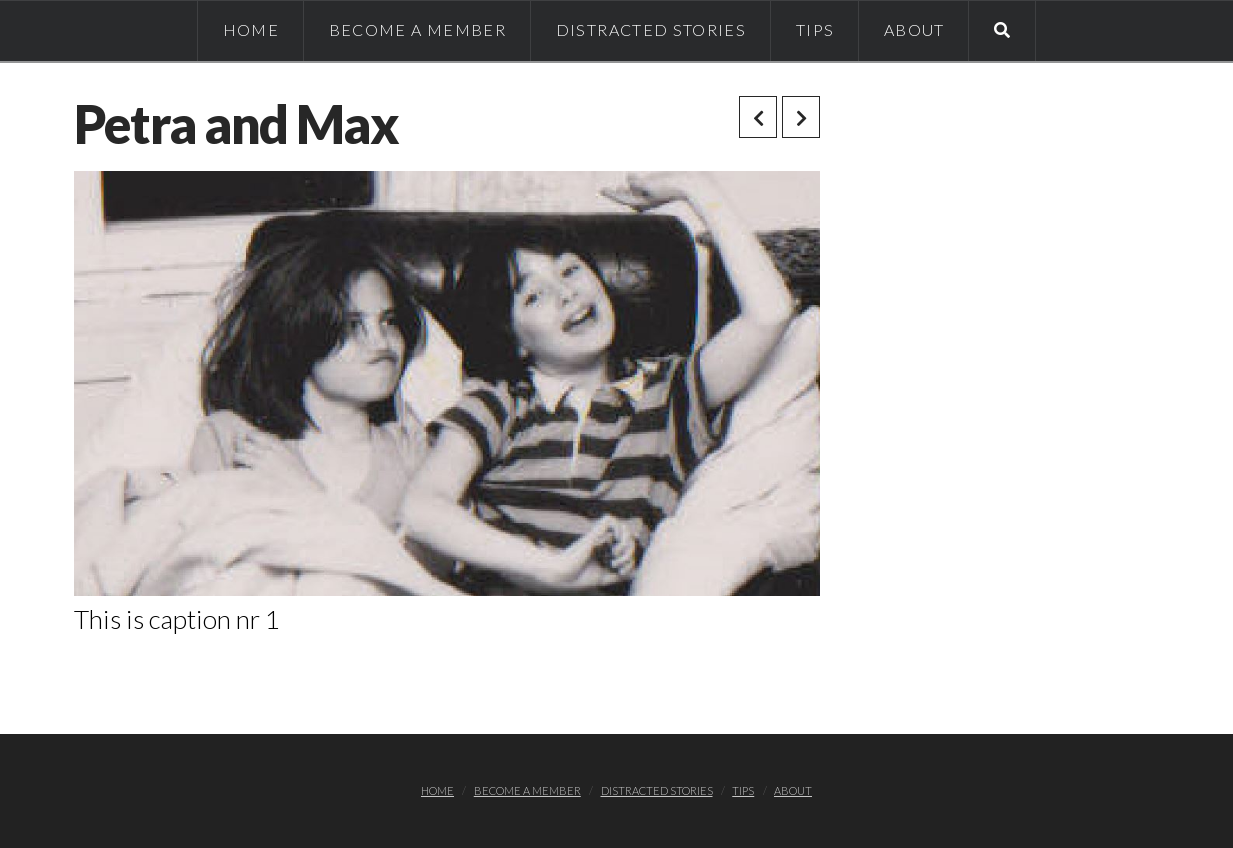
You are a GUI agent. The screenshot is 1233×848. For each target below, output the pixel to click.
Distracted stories (657, 790)
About (793, 790)
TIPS (743, 790)
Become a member (527, 790)
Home (437, 790)
